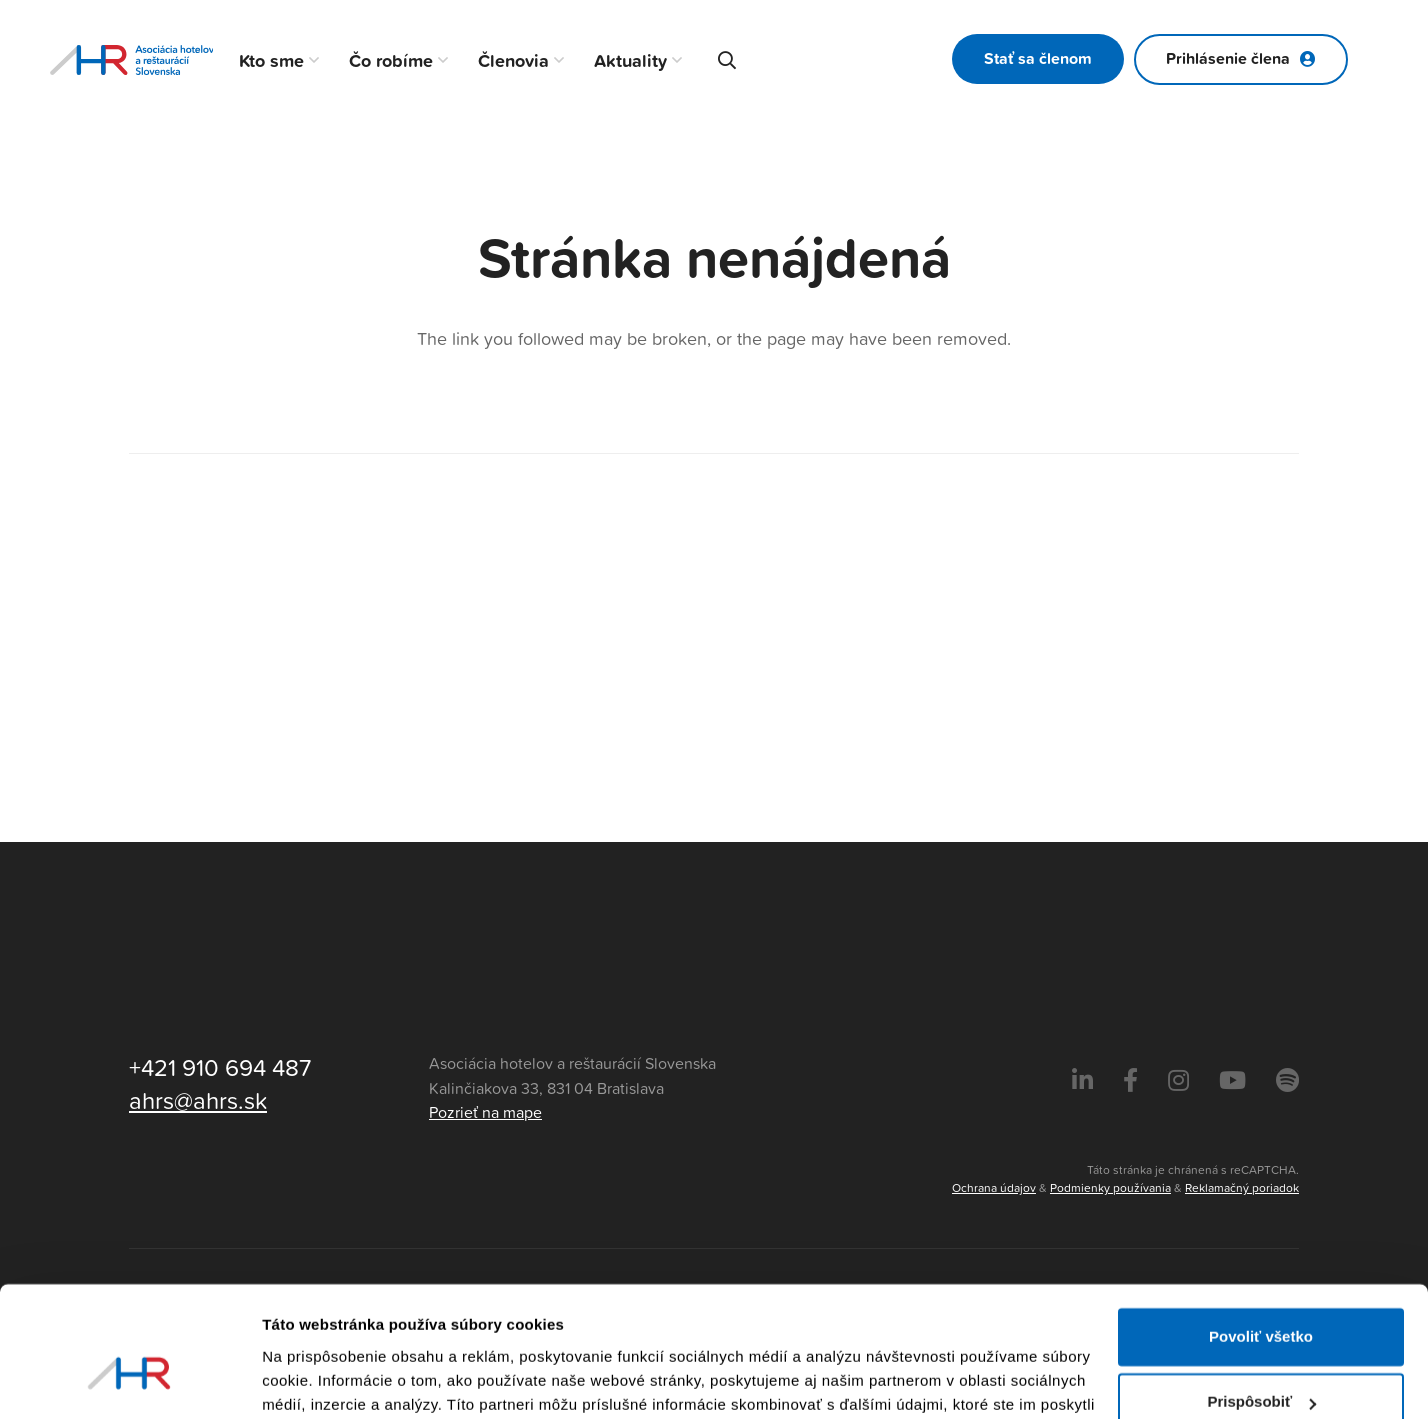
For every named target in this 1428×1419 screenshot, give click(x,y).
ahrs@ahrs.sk (198, 1101)
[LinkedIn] (1082, 1081)
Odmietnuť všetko (1261, 1363)
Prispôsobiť (1261, 1297)
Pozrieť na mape (485, 1113)
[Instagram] (1178, 1081)
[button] (311, 60)
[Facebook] (1130, 1081)
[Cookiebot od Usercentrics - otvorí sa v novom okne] (129, 1380)
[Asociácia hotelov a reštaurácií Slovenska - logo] (131, 60)
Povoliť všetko (1261, 1232)
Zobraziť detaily (319, 1379)
